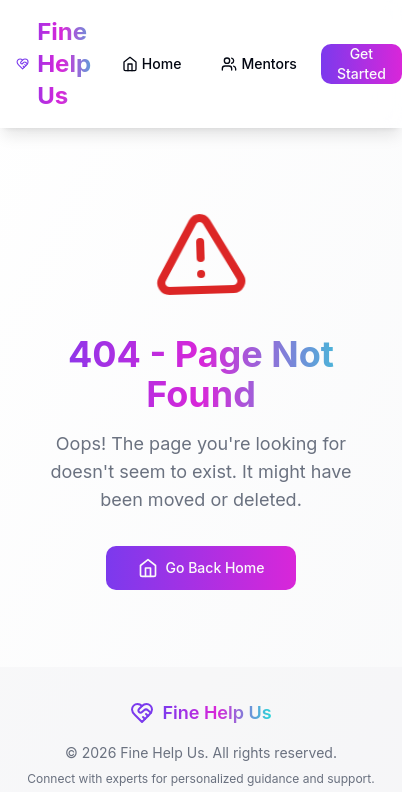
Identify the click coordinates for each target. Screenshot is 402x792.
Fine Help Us (53, 63)
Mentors (258, 63)
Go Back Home (201, 568)
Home (152, 63)
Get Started (361, 63)
